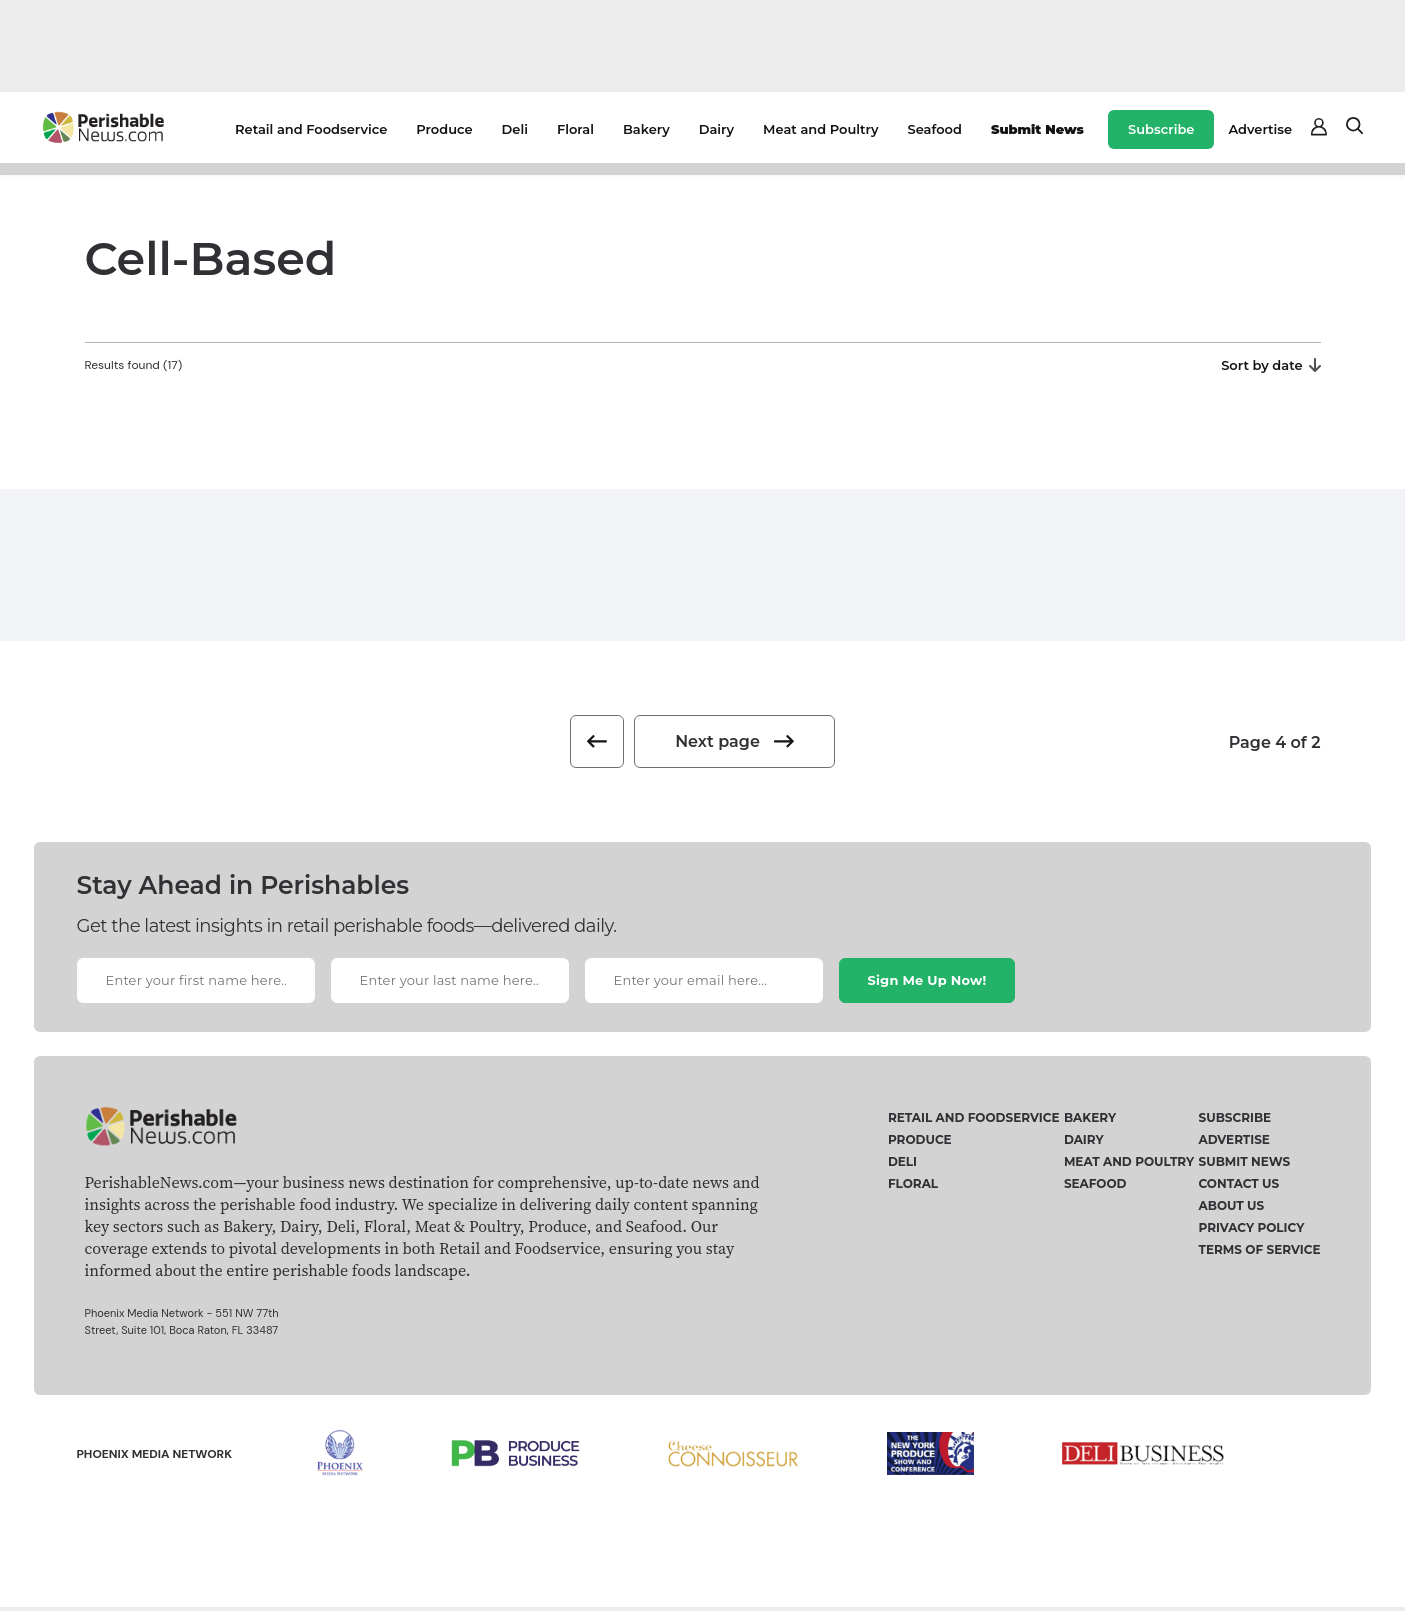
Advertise (1260, 129)
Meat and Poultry (820, 129)
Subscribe (1161, 129)
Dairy (716, 129)
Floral (575, 129)
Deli (515, 129)
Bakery (646, 129)
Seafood (935, 129)
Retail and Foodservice (311, 129)
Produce (444, 129)
